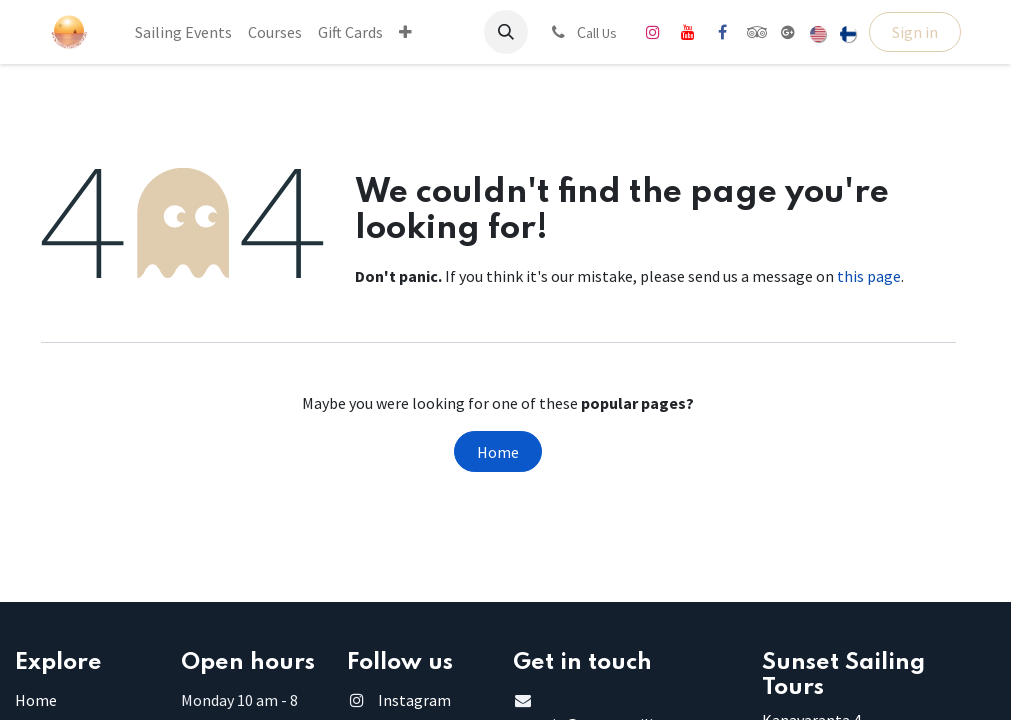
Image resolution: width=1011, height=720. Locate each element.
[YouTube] (688, 32)
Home (498, 452)
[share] (788, 32)
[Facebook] (723, 32)
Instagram (414, 700)
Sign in (915, 32)
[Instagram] (653, 32)
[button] (506, 32)
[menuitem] (183, 32)
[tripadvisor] (757, 32)
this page (869, 276)
